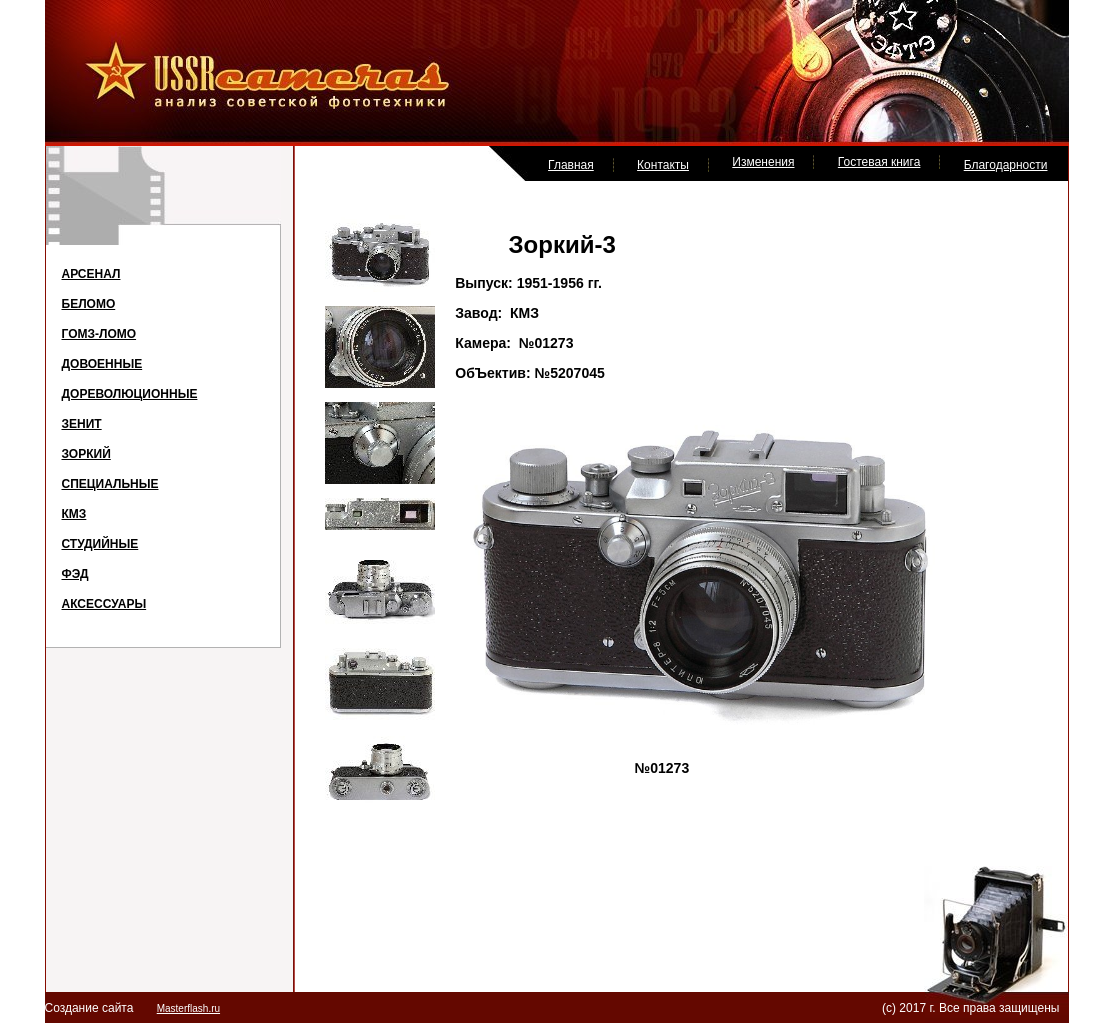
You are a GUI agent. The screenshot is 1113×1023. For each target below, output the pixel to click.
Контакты (663, 165)
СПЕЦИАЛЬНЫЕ (110, 484)
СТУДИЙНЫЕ (100, 544)
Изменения (763, 162)
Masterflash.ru (188, 1008)
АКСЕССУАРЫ (104, 604)
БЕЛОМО (89, 304)
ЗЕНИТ (82, 424)
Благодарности (1006, 165)
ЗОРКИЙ (86, 454)
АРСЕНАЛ (91, 274)
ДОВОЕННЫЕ (102, 364)
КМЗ (74, 514)
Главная (571, 165)
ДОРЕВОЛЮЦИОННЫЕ (130, 394)
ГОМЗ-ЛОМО (99, 334)
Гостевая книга (879, 162)
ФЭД (75, 574)
